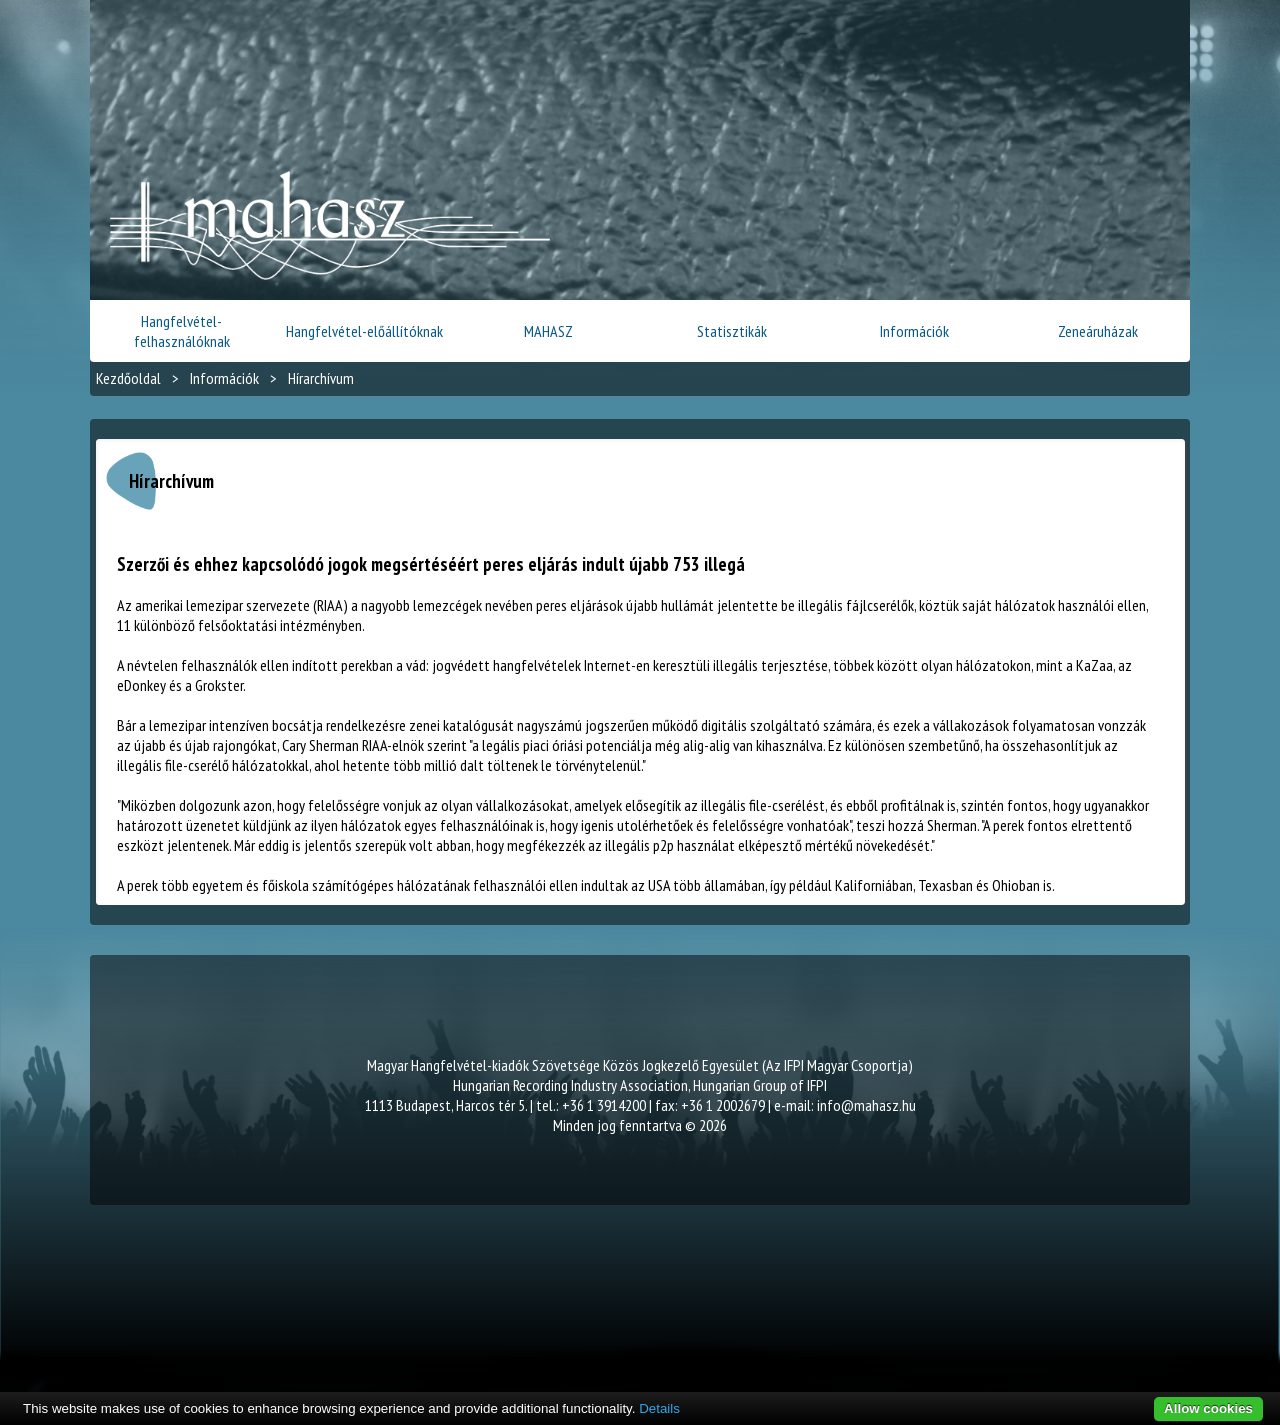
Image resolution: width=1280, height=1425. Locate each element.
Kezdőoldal (128, 378)
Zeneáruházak (1098, 331)
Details (659, 1408)
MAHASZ (548, 331)
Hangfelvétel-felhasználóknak (182, 331)
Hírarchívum (321, 378)
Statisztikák (732, 331)
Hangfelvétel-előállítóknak (364, 331)
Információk (914, 331)
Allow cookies (1208, 1408)
